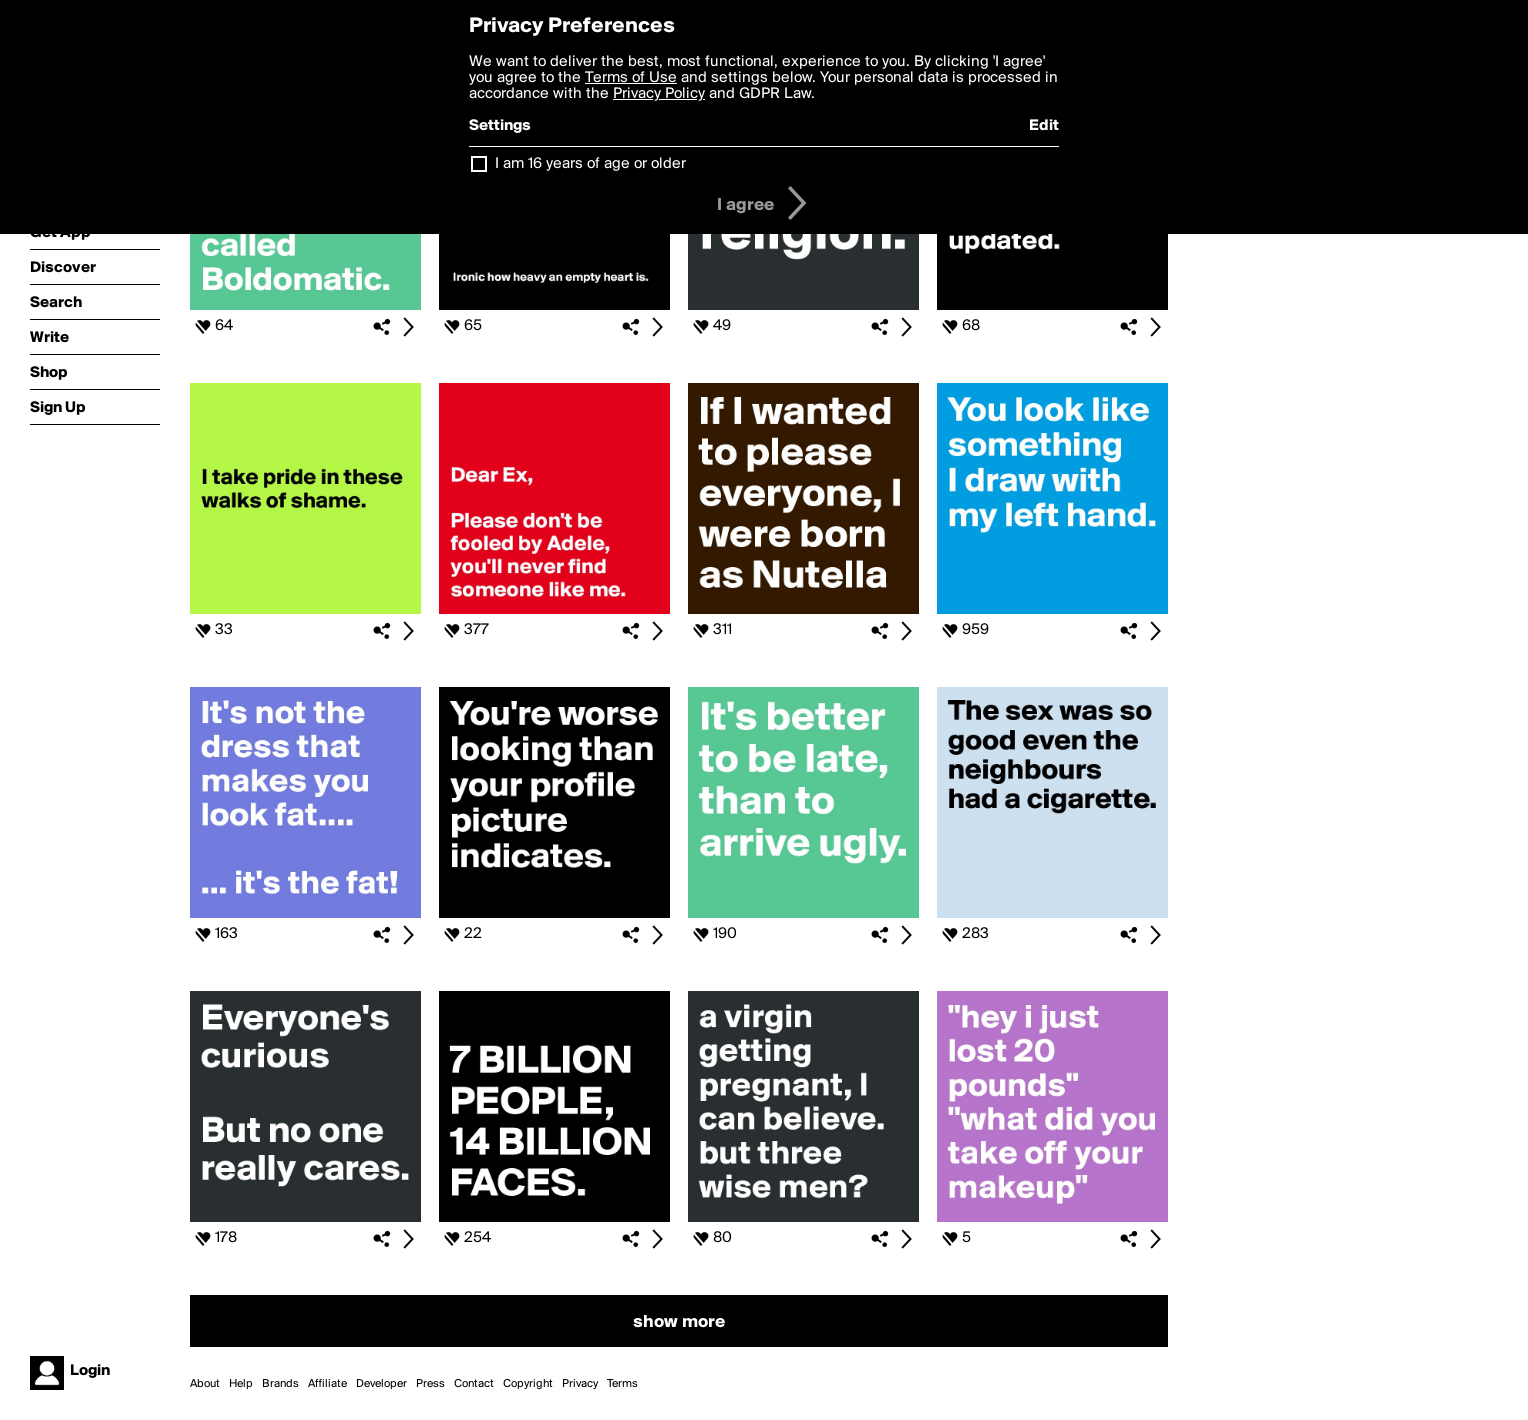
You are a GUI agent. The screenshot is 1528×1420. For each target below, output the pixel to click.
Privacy (580, 1384)
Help (241, 1384)
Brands (280, 1384)
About (205, 1384)
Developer (381, 1384)
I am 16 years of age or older (590, 164)
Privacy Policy (659, 94)
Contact (474, 1384)
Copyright (528, 1384)
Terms (622, 1384)
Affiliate (327, 1384)
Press (430, 1384)
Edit (1044, 126)
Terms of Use (631, 78)
